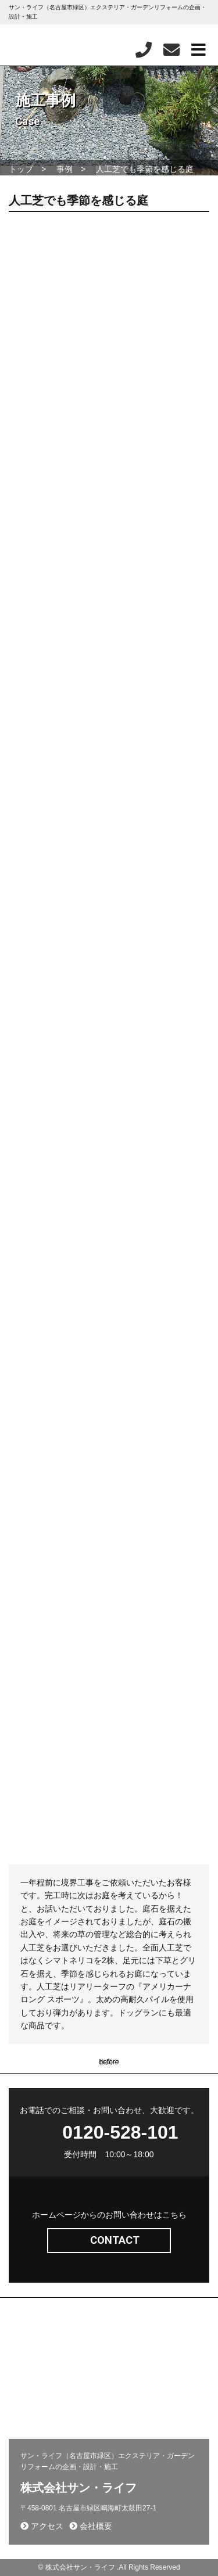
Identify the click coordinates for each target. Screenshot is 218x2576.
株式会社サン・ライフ (78, 2487)
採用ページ (132, 2353)
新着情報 (28, 2370)
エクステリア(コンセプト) (55, 2337)
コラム (125, 2387)
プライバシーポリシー (49, 2404)
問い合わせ (32, 2353)
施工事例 (128, 2337)
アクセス (41, 2526)
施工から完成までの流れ (153, 2370)
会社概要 (28, 2387)
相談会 (25, 2421)
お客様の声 (132, 2404)
